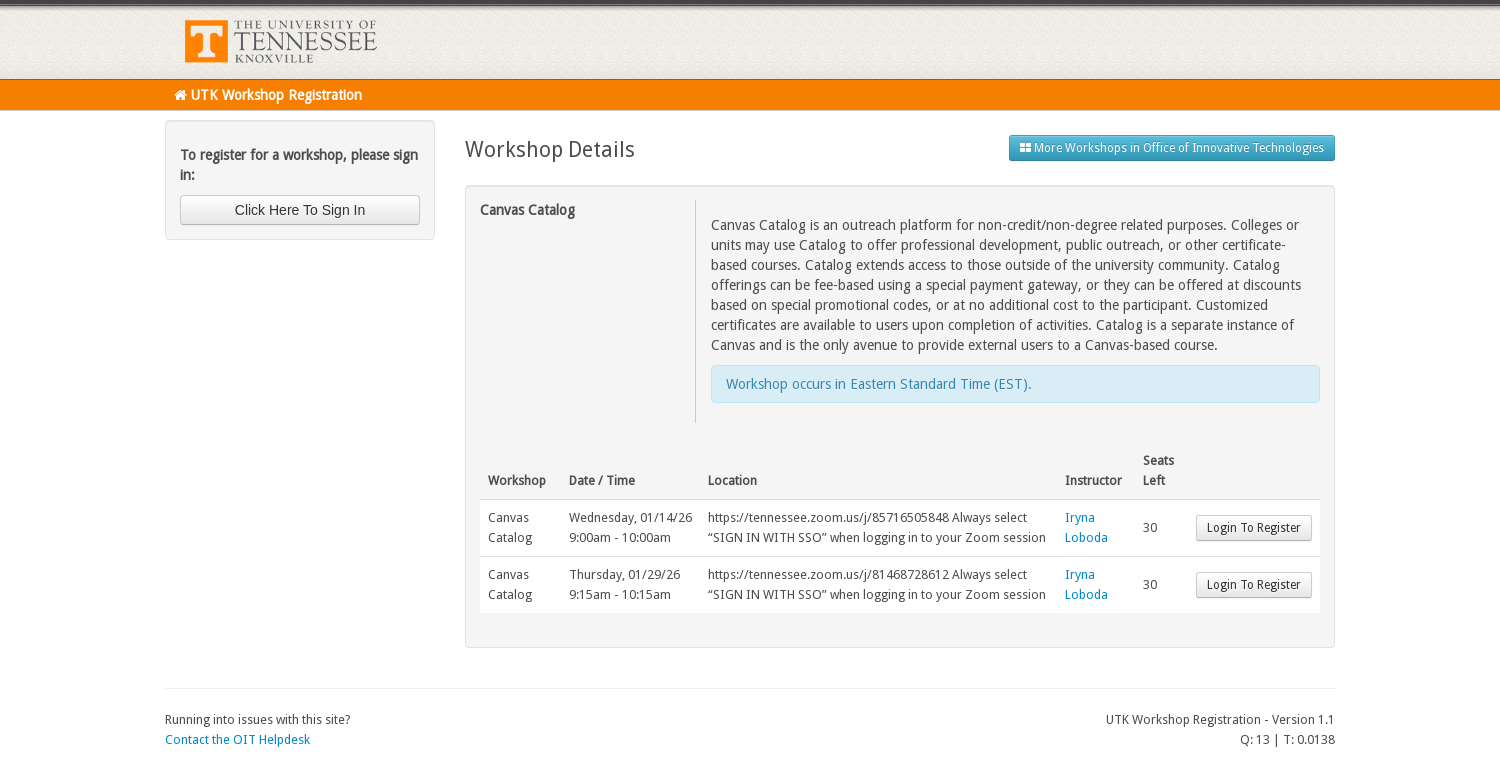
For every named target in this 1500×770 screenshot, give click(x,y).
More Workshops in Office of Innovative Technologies (1172, 148)
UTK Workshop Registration (268, 95)
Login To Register (1254, 528)
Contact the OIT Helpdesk (237, 739)
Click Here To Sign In (300, 210)
